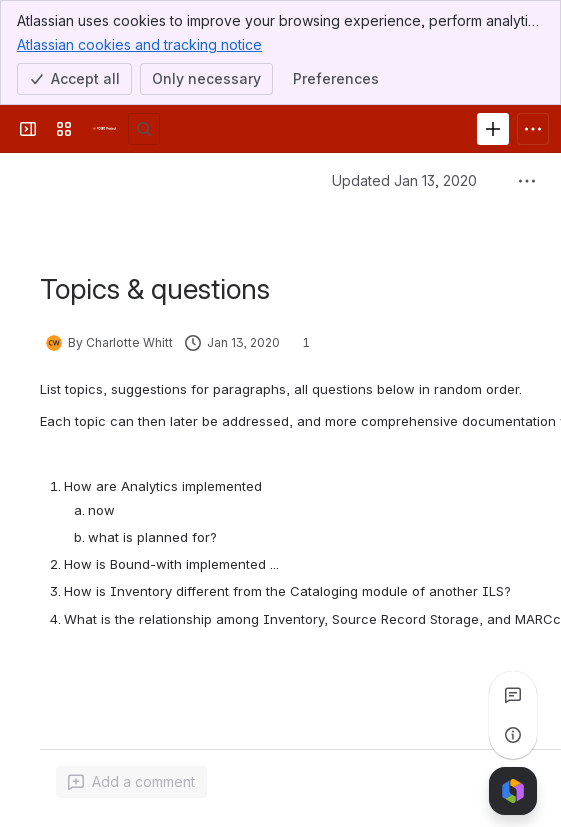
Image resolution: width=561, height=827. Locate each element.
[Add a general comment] (131, 782)
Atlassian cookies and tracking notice (139, 44)
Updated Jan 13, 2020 (404, 180)
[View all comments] (513, 695)
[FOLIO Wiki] (104, 129)
